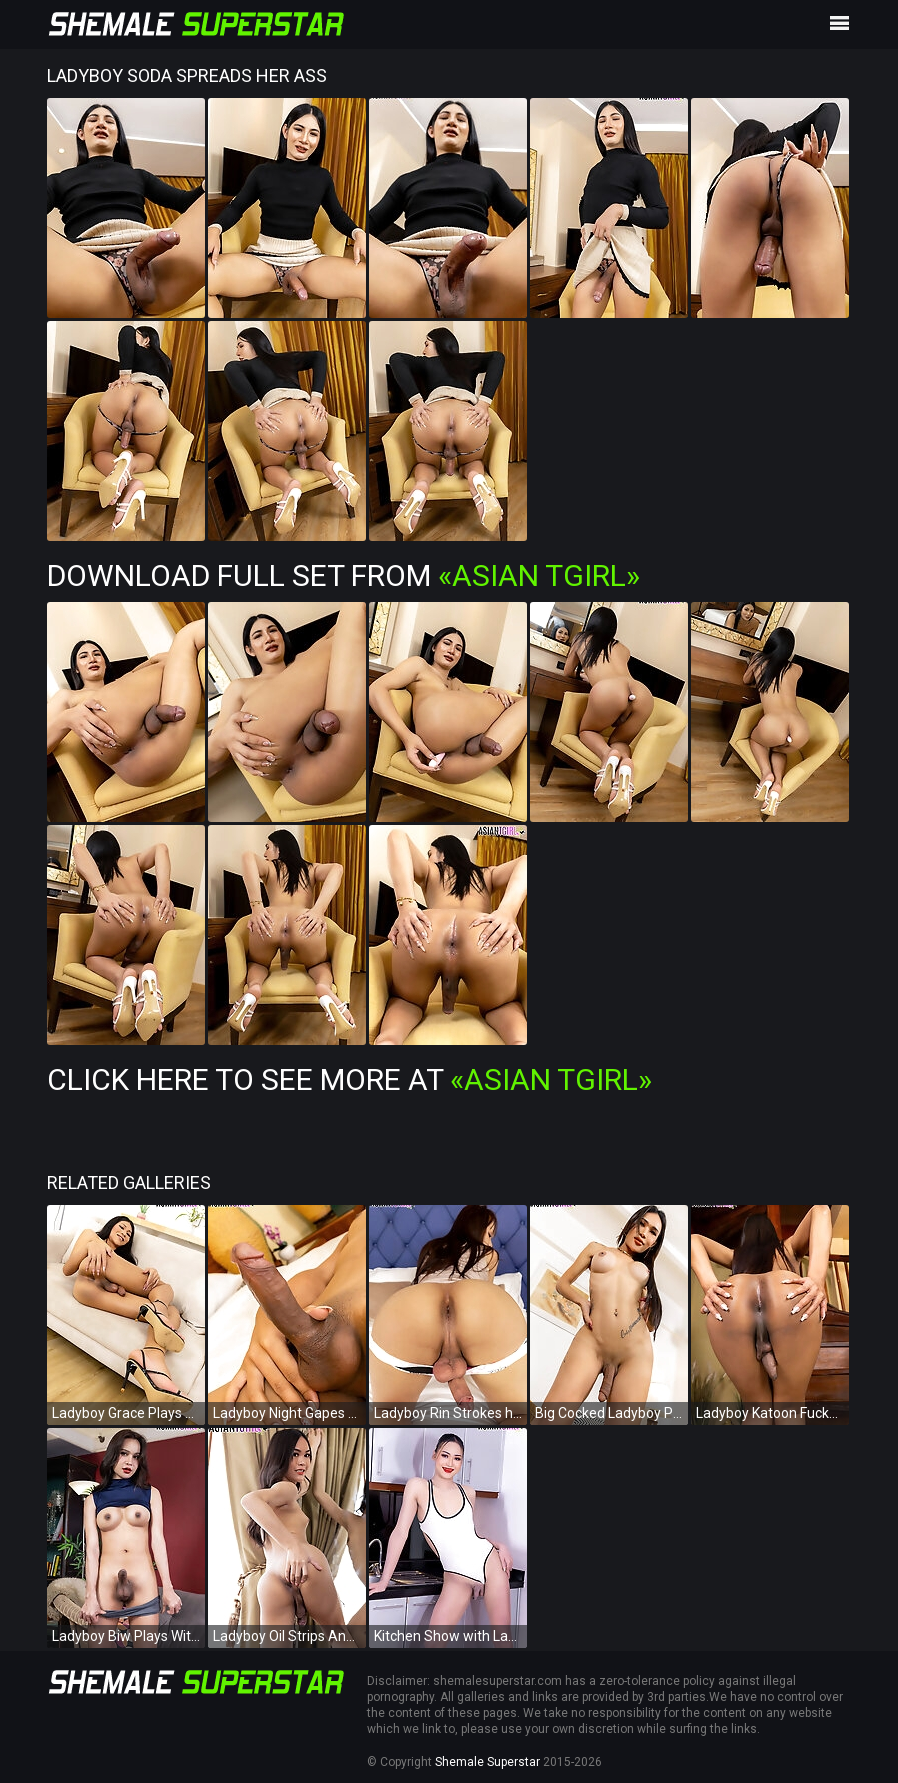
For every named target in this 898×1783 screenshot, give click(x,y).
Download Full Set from (343, 575)
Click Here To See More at (349, 1079)
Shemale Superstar (487, 1762)
